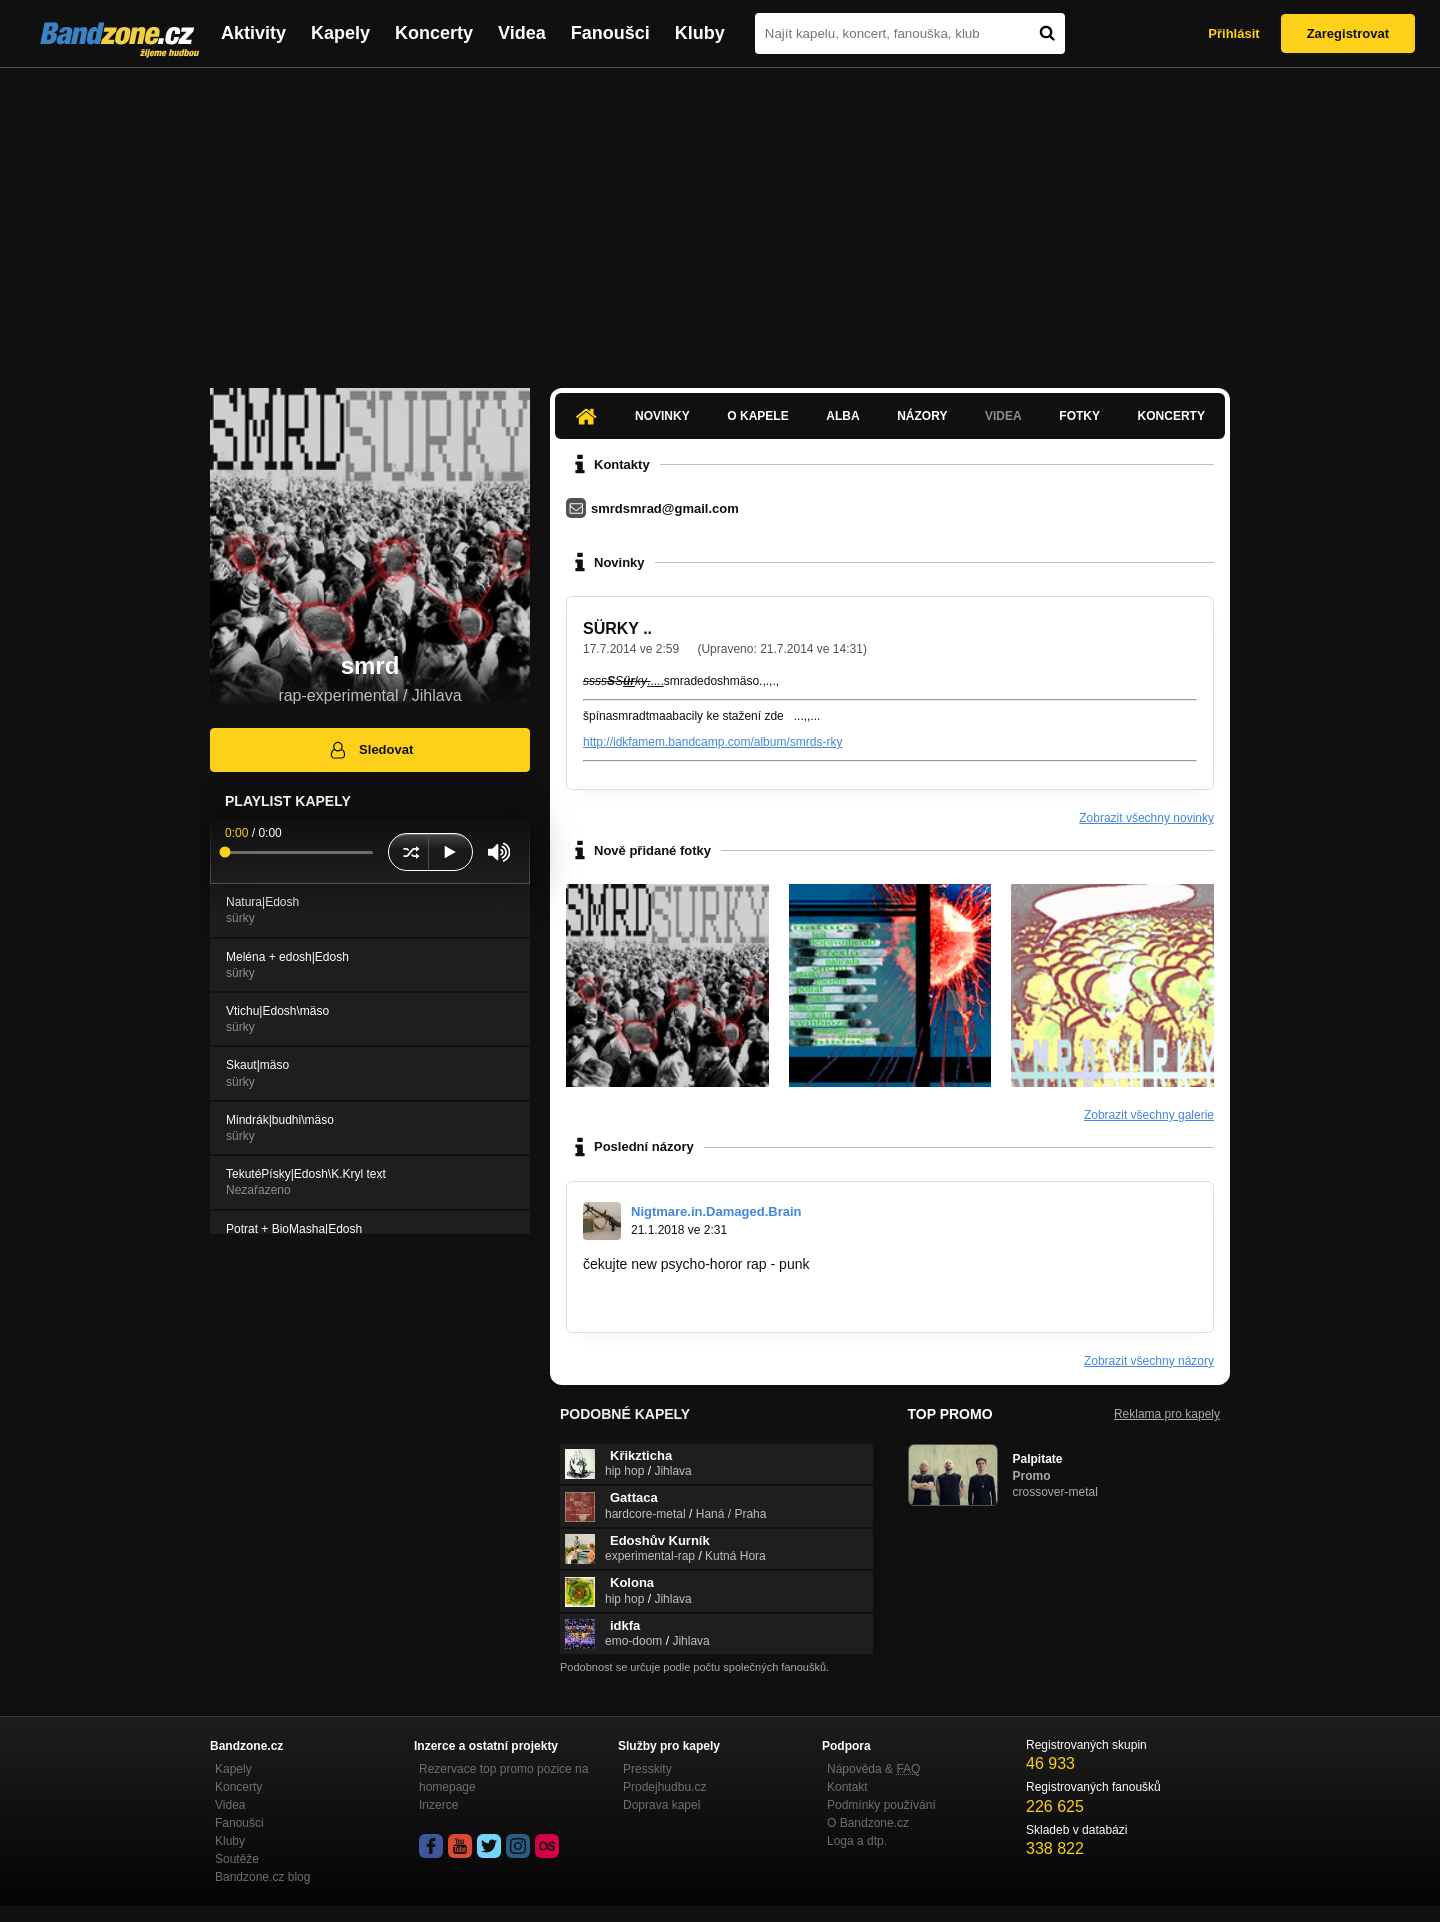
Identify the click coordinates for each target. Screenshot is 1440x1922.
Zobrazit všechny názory (1149, 1361)
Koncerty (434, 33)
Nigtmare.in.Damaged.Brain (716, 1211)
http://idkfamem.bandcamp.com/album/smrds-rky (712, 742)
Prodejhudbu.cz (664, 1787)
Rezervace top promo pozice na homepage (503, 1778)
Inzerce (438, 1805)
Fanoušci (610, 33)
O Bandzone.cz (868, 1823)
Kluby (700, 33)
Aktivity (253, 33)
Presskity (647, 1769)
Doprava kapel (661, 1805)
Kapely (340, 33)
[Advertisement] (720, 218)
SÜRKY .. (617, 628)
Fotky (1079, 416)
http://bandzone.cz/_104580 (669, 1302)
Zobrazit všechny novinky (1146, 818)
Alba (842, 416)
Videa (522, 33)
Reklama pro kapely (1167, 1414)
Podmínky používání (881, 1805)
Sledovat (370, 750)
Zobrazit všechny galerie (1149, 1115)
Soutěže (237, 1859)
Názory (922, 416)
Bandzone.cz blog (262, 1877)
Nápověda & (873, 1769)
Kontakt (847, 1787)
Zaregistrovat (1348, 33)
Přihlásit (1233, 33)
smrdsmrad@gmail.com (665, 508)
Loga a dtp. (857, 1841)
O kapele (757, 416)
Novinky (662, 416)
